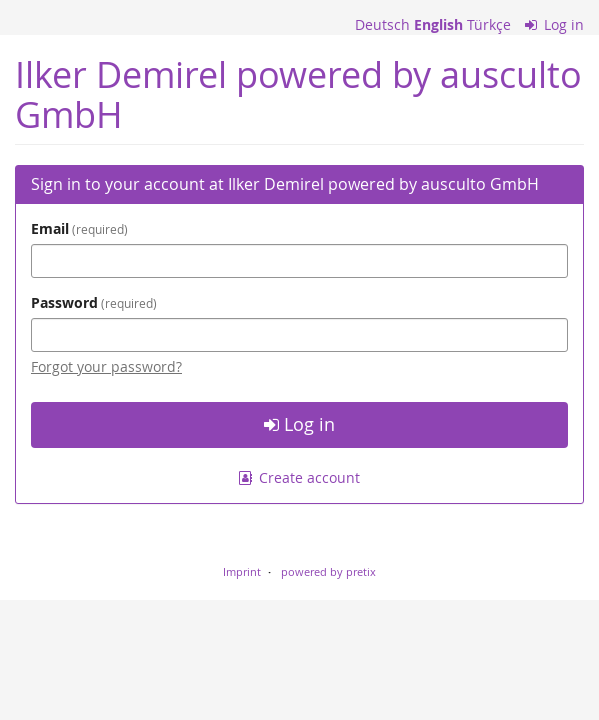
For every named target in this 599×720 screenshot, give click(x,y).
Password (94, 302)
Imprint (242, 571)
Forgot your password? (106, 366)
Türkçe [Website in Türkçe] (489, 24)
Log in (555, 24)
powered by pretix (328, 571)
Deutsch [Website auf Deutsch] (382, 24)
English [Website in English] (438, 24)
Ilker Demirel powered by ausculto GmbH (298, 94)
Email (79, 228)
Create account (300, 477)
